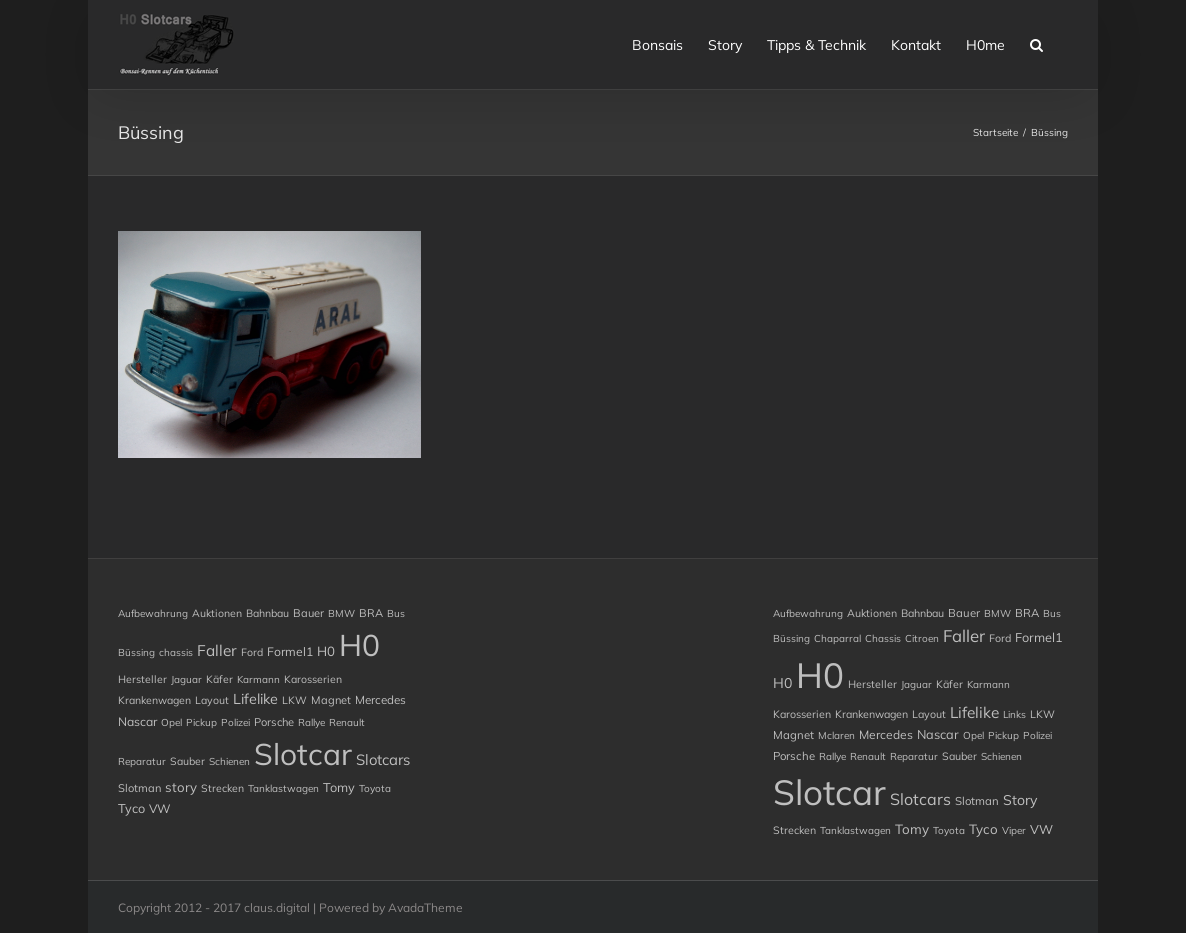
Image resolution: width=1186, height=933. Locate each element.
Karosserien (313, 679)
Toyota (375, 788)
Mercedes (380, 699)
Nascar (137, 721)
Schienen (229, 761)
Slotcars (383, 759)
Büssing (136, 652)
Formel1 (290, 651)
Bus (396, 613)
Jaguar (186, 679)
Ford (252, 652)
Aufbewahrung (153, 613)
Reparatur (142, 761)
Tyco (131, 808)
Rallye (311, 722)
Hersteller (142, 679)
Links (1014, 714)
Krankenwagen (154, 700)
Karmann (258, 679)
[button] (1036, 43)
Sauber (187, 761)
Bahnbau (267, 613)
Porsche (274, 722)
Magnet (331, 700)
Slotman (139, 788)
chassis (176, 652)
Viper (1014, 830)
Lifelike (255, 699)
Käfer (219, 679)
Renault (347, 722)
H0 (326, 651)
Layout (212, 700)
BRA (371, 613)
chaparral (837, 638)
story (181, 787)
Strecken (222, 788)
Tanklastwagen (283, 788)
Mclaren (836, 735)
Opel (171, 722)
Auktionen (217, 613)
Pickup (201, 722)
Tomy (339, 787)
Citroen (922, 638)
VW (160, 808)
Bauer (308, 613)
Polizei (235, 722)
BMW (341, 613)
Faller (217, 650)
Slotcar (303, 754)
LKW (294, 700)
